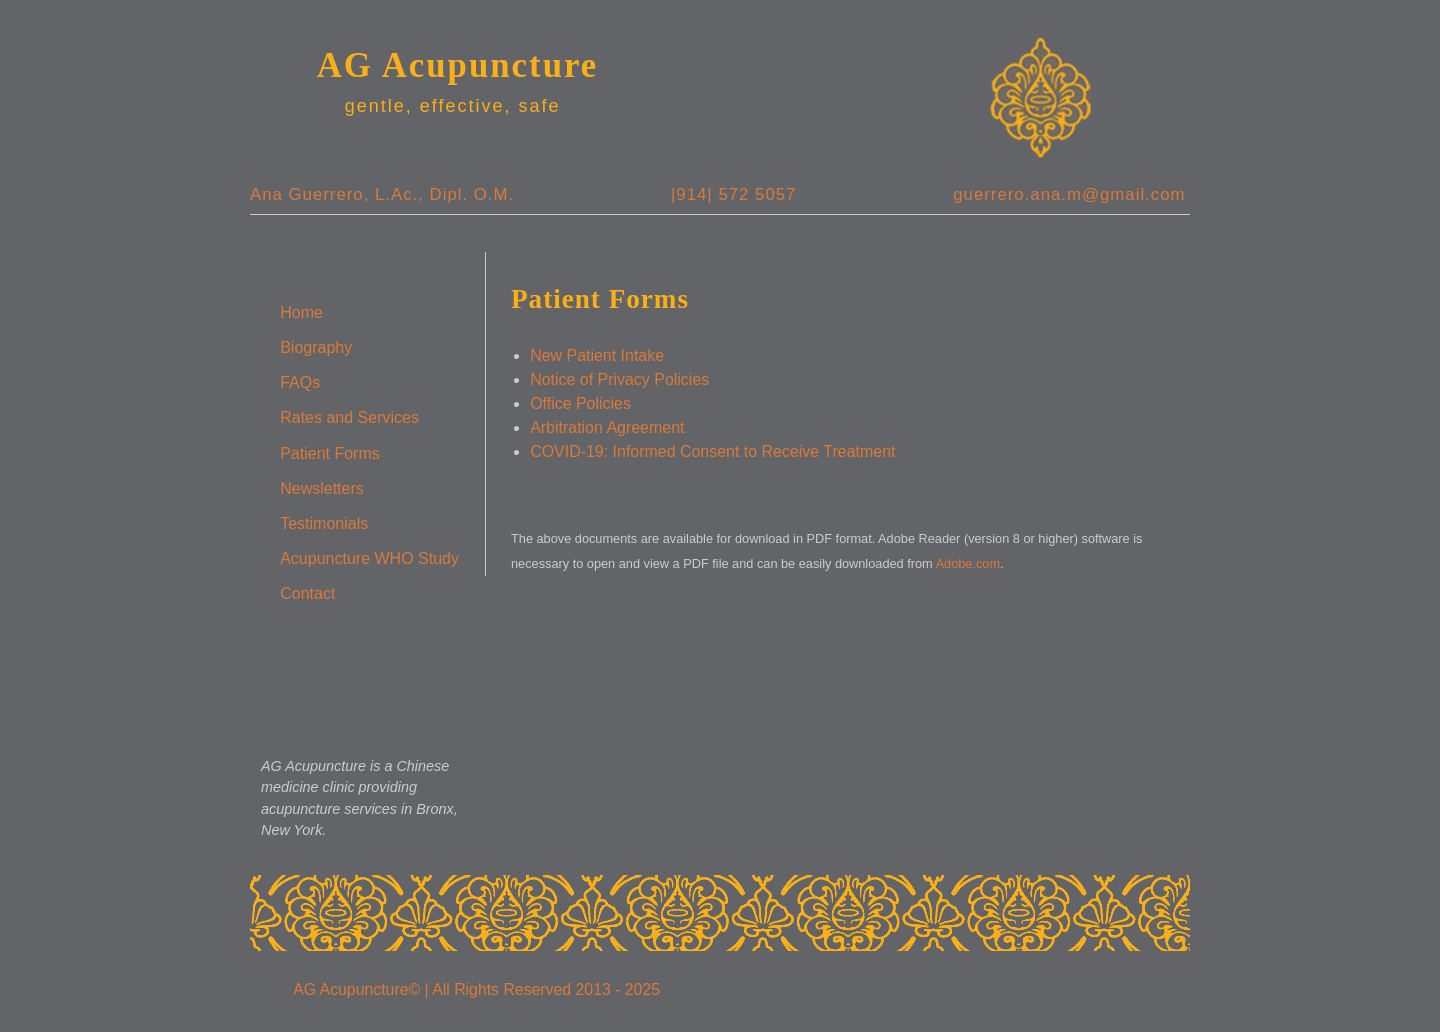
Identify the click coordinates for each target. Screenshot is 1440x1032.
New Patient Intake (597, 355)
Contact (307, 593)
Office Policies (580, 403)
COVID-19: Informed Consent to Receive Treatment (712, 451)
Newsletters (322, 488)
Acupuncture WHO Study (369, 558)
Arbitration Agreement (607, 427)
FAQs (300, 382)
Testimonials (324, 523)
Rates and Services (349, 417)
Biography (316, 347)
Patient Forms (330, 453)
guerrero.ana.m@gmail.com (1069, 194)
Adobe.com (968, 563)
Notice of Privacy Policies (619, 379)
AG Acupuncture (458, 65)
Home (301, 312)
